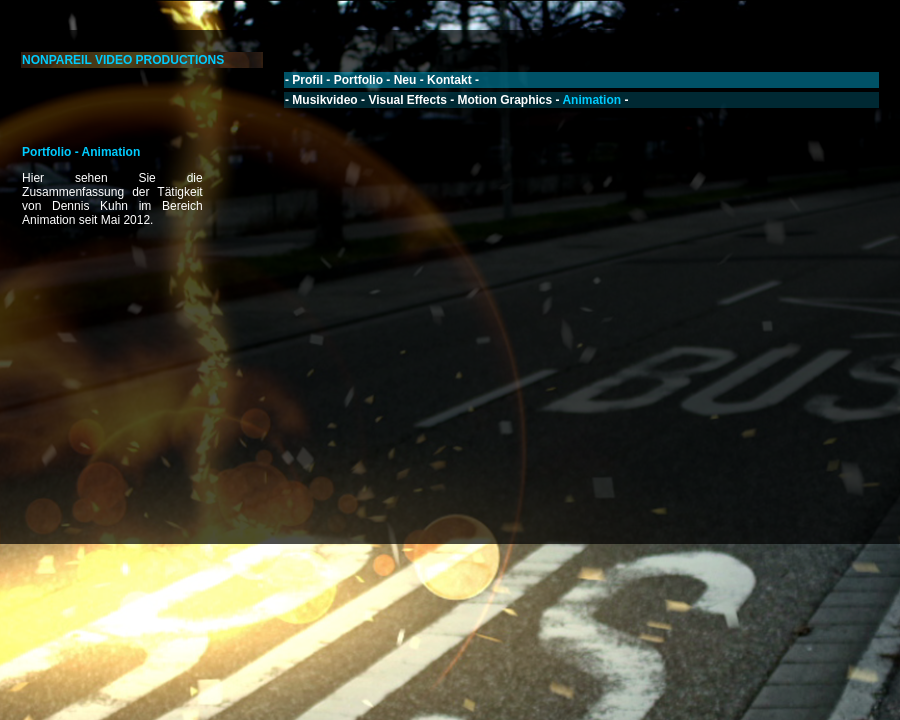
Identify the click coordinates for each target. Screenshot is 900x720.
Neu (405, 80)
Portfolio (358, 80)
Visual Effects (407, 100)
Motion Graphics (505, 100)
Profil (307, 80)
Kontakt (449, 80)
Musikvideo (324, 100)
